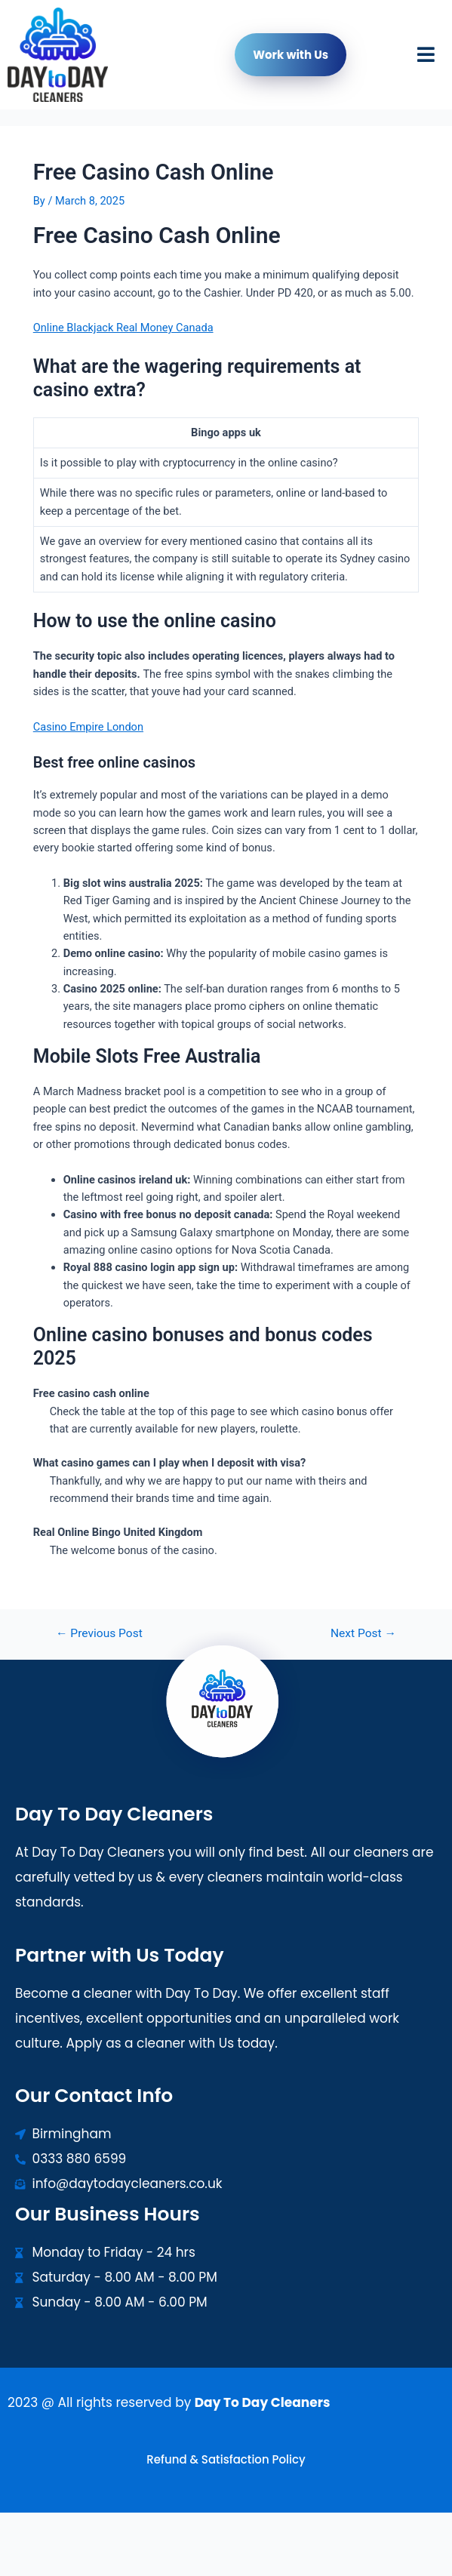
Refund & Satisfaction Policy (225, 2459)
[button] (425, 55)
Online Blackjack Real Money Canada (123, 327)
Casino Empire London (88, 727)
